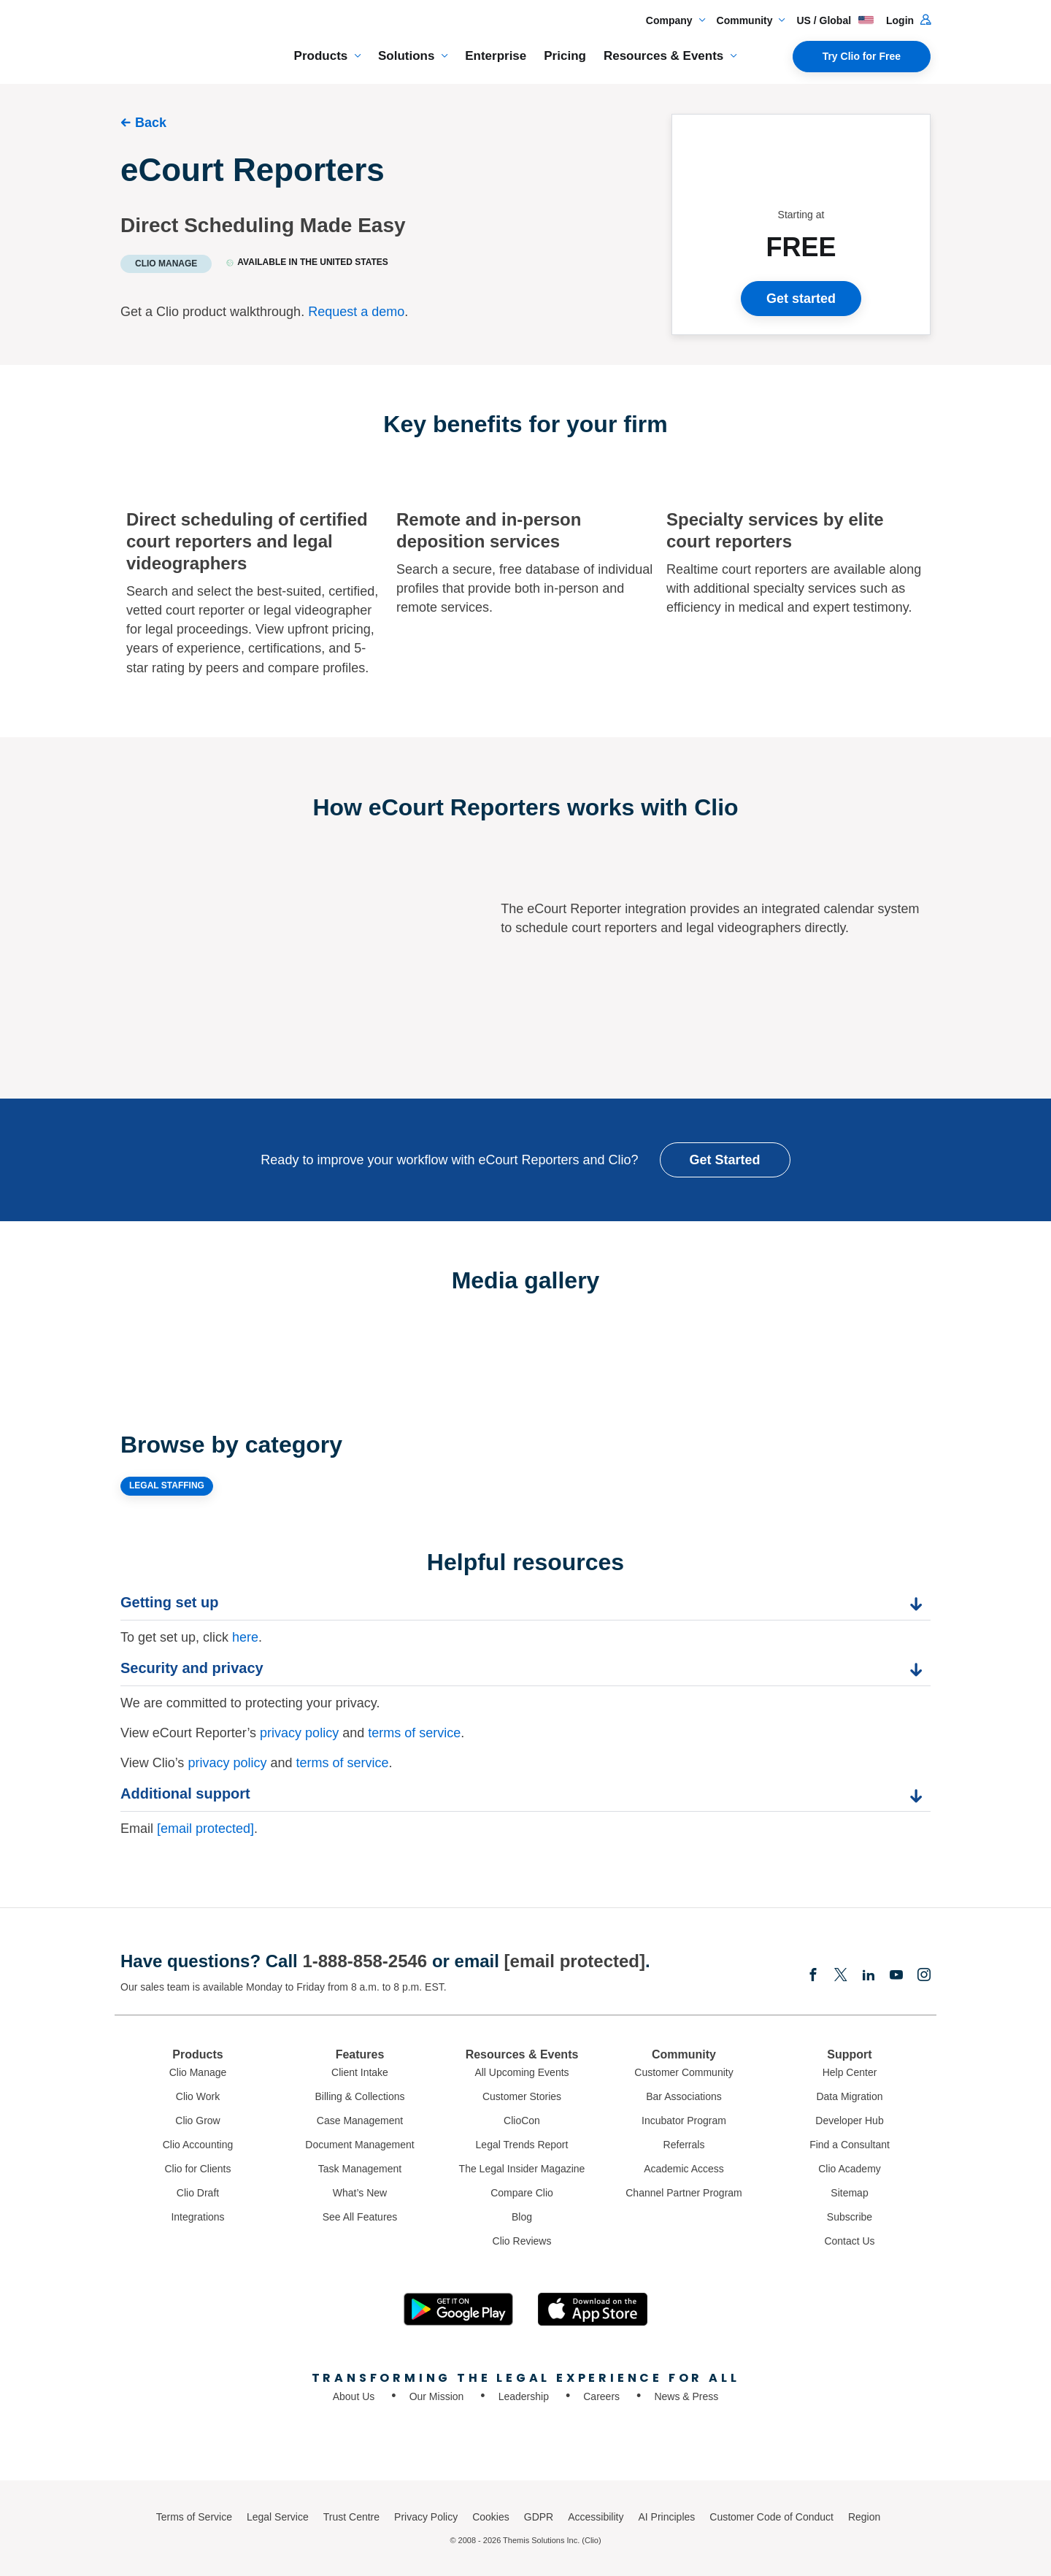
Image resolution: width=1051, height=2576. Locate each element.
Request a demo (356, 311)
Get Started (725, 1160)
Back (150, 122)
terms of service (414, 1733)
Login (908, 20)
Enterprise (495, 56)
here (245, 1637)
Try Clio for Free (862, 56)
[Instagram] (924, 1976)
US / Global (835, 20)
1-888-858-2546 (364, 1961)
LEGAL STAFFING (166, 1485)
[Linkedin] (868, 1976)
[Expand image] (323, 1337)
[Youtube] (896, 1976)
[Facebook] (813, 1976)
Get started (801, 298)
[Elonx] (840, 1976)
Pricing (565, 56)
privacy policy (299, 1733)
